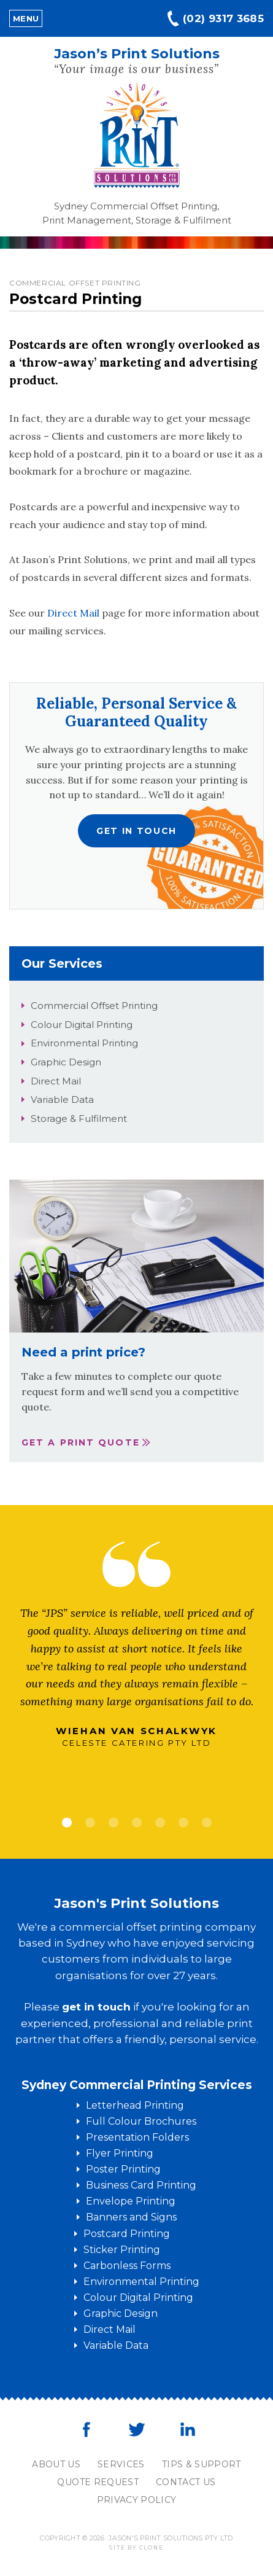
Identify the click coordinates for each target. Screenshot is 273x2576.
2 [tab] (90, 1822)
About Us (56, 2464)
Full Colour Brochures (141, 2121)
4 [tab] (137, 1822)
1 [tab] (67, 1822)
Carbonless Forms (127, 2265)
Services (121, 2464)
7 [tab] (207, 1822)
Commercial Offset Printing (94, 1005)
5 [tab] (160, 1822)
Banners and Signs (131, 2217)
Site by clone (136, 2547)
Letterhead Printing (135, 2105)
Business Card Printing (141, 2185)
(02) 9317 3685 (223, 18)
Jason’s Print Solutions (137, 53)
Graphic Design (66, 1062)
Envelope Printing (130, 2201)
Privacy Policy (137, 2499)
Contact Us (186, 2482)
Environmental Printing (84, 1043)
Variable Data (62, 1099)
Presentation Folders (137, 2137)
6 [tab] (183, 1822)
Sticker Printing (121, 2249)
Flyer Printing (119, 2153)
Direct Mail (73, 613)
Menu (26, 18)
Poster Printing (123, 2169)
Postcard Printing (126, 2233)
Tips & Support (201, 2464)
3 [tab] (113, 1822)
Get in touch (136, 830)
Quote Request (98, 2482)
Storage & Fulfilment (79, 1118)
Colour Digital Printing (82, 1024)
